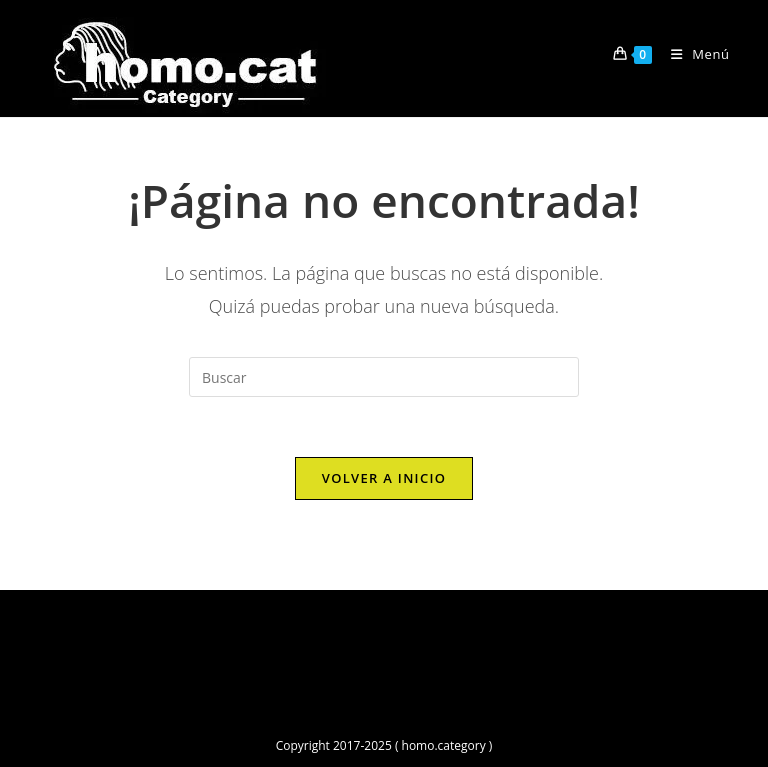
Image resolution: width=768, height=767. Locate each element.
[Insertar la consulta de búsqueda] (384, 377)
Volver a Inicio (384, 478)
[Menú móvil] (693, 54)
